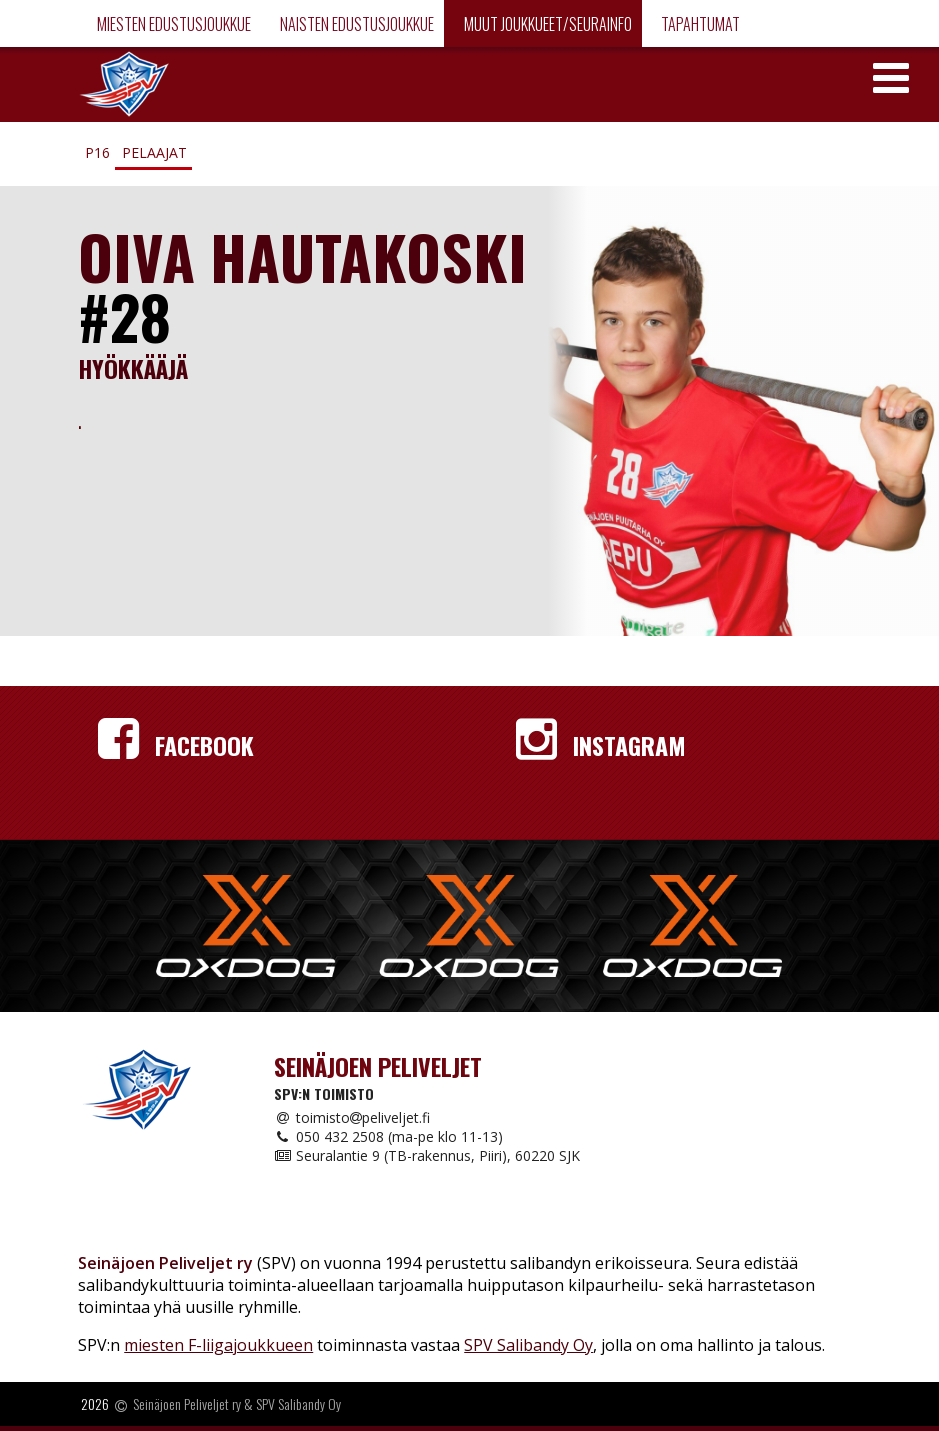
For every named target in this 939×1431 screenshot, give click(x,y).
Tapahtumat (699, 24)
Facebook (176, 745)
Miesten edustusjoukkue (172, 24)
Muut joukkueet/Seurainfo (546, 24)
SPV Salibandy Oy (528, 1345)
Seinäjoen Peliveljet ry (187, 1404)
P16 (97, 152)
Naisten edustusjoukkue (355, 24)
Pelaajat (154, 152)
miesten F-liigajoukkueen (218, 1345)
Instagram (601, 745)
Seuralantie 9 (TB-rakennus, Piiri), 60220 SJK (427, 1155)
